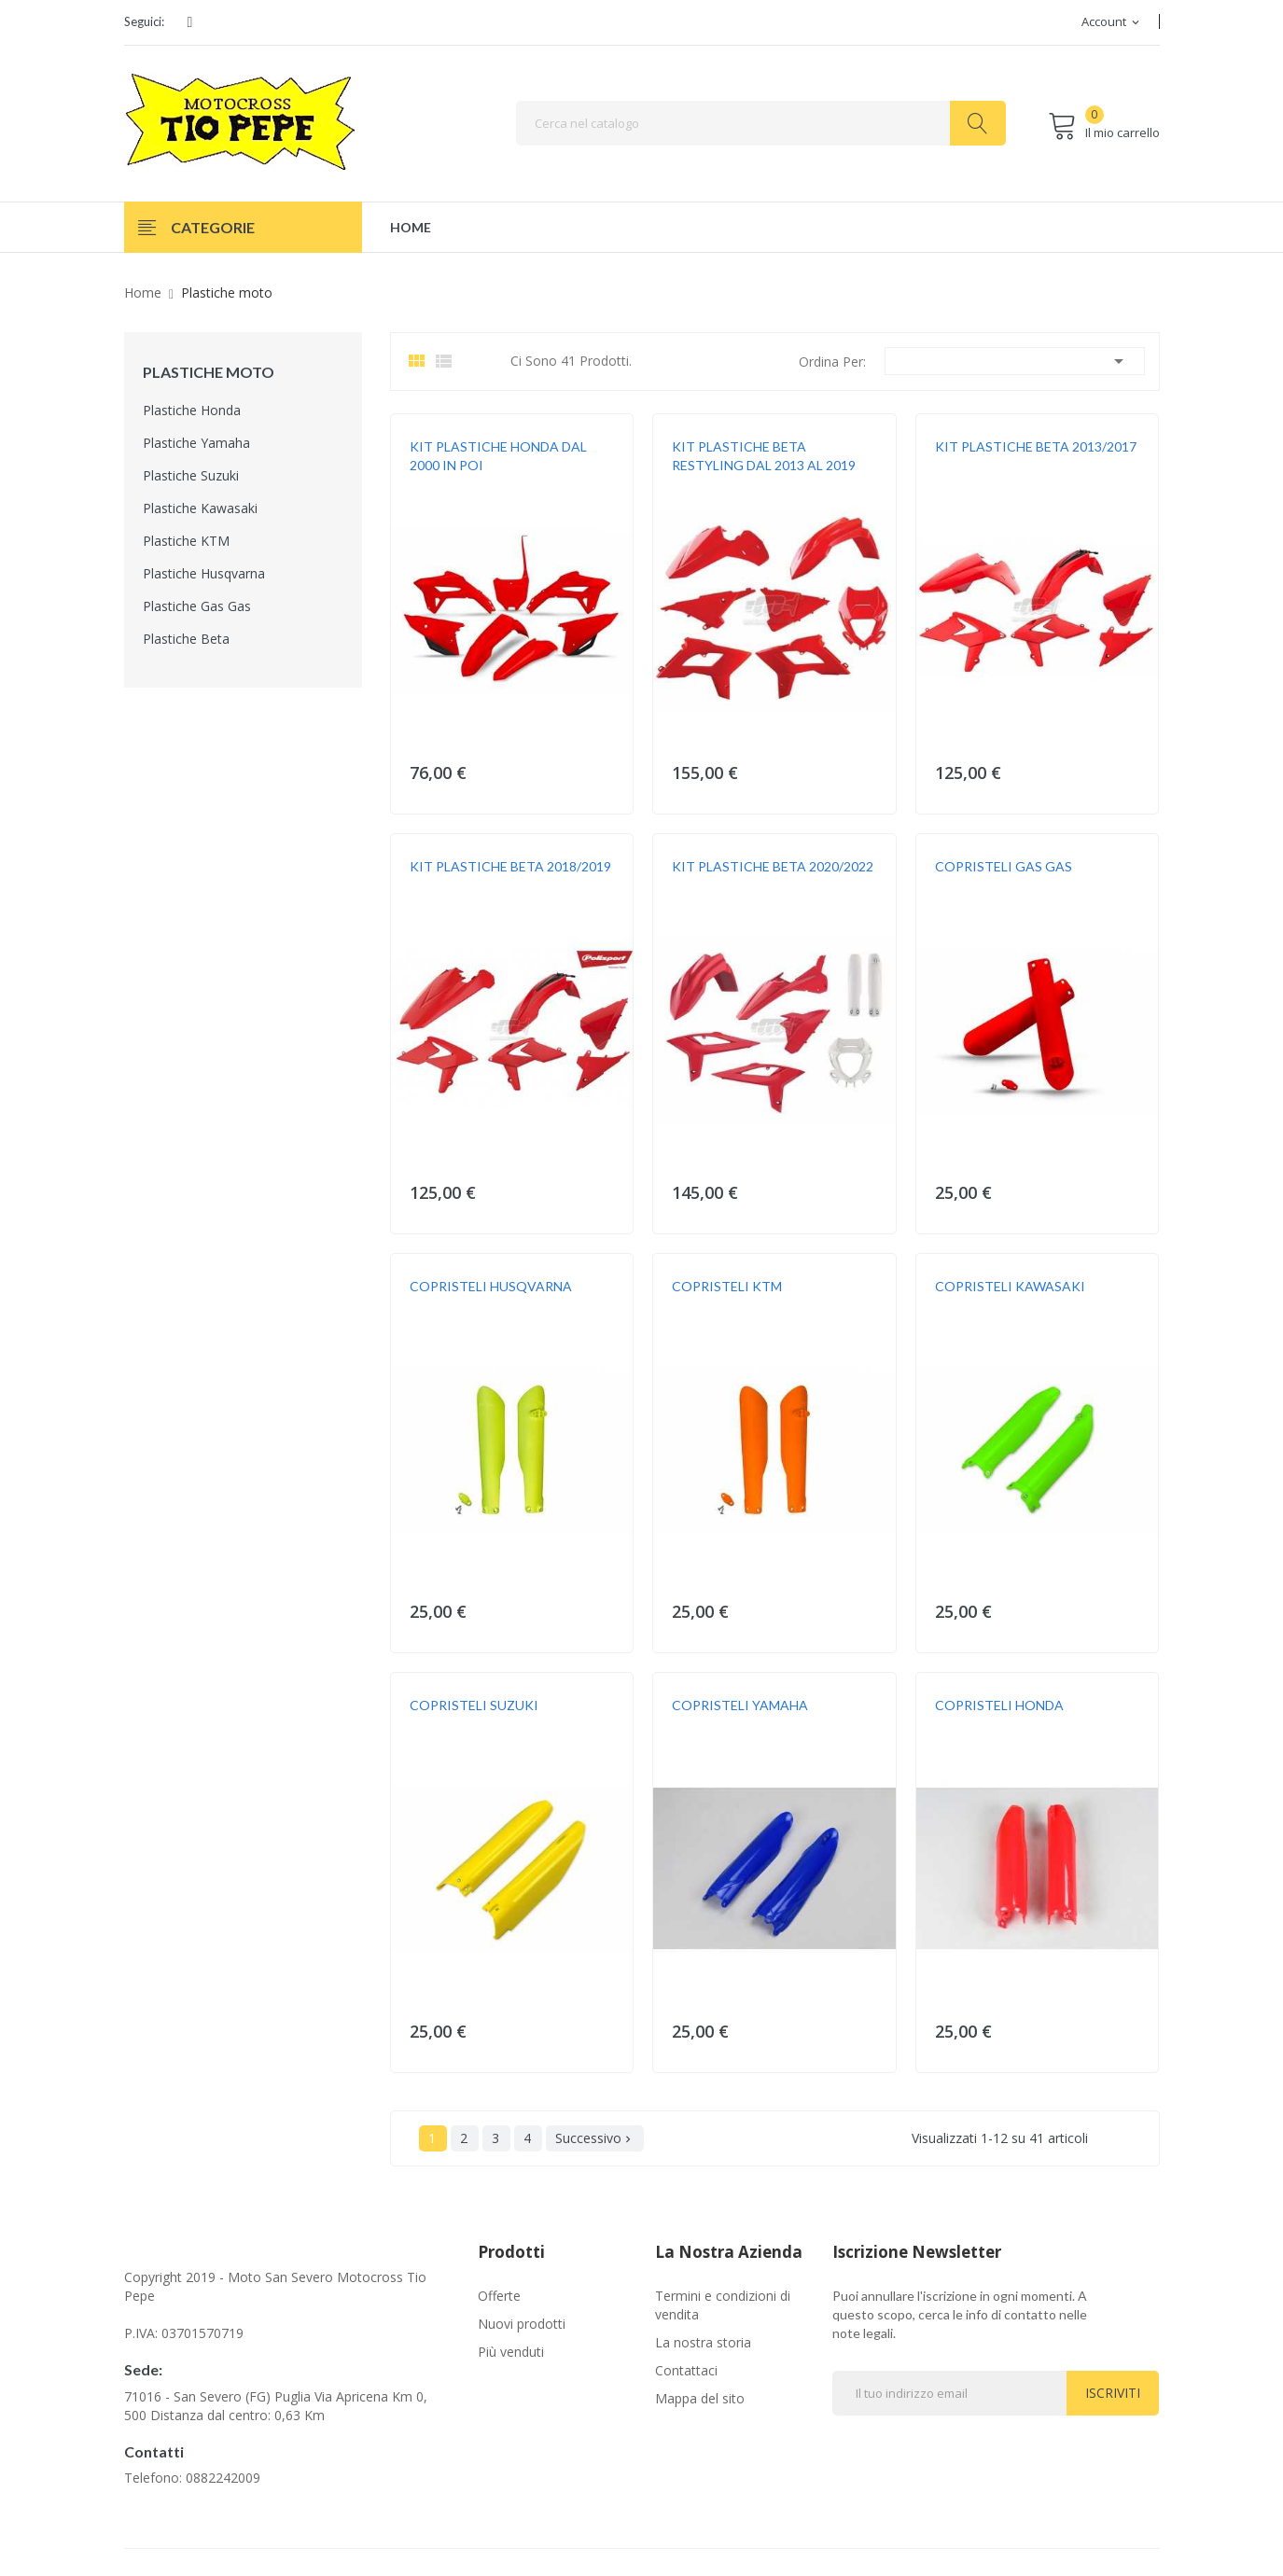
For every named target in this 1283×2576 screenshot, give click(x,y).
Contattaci (686, 2370)
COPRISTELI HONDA (999, 1705)
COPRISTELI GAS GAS (1003, 866)
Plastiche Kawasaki (200, 508)
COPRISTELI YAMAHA (740, 1705)
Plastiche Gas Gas (197, 606)
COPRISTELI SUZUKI (474, 1705)
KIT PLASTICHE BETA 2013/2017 (1036, 446)
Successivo (595, 2138)
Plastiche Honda (192, 410)
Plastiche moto (208, 372)
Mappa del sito (700, 2398)
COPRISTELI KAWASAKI (1010, 1286)
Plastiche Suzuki (191, 475)
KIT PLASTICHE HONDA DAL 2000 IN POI (498, 456)
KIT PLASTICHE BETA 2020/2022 (772, 866)
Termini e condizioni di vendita (722, 2305)
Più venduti (511, 2351)
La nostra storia (703, 2342)
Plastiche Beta (186, 638)
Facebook (190, 22)
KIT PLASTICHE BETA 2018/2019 (510, 866)
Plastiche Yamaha (196, 443)
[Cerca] (761, 123)
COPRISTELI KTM (727, 1286)
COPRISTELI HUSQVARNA (491, 1286)
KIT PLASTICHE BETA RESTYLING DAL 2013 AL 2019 (764, 456)
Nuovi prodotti (521, 2323)
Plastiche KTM (186, 541)
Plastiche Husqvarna (204, 573)
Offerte (499, 2295)
